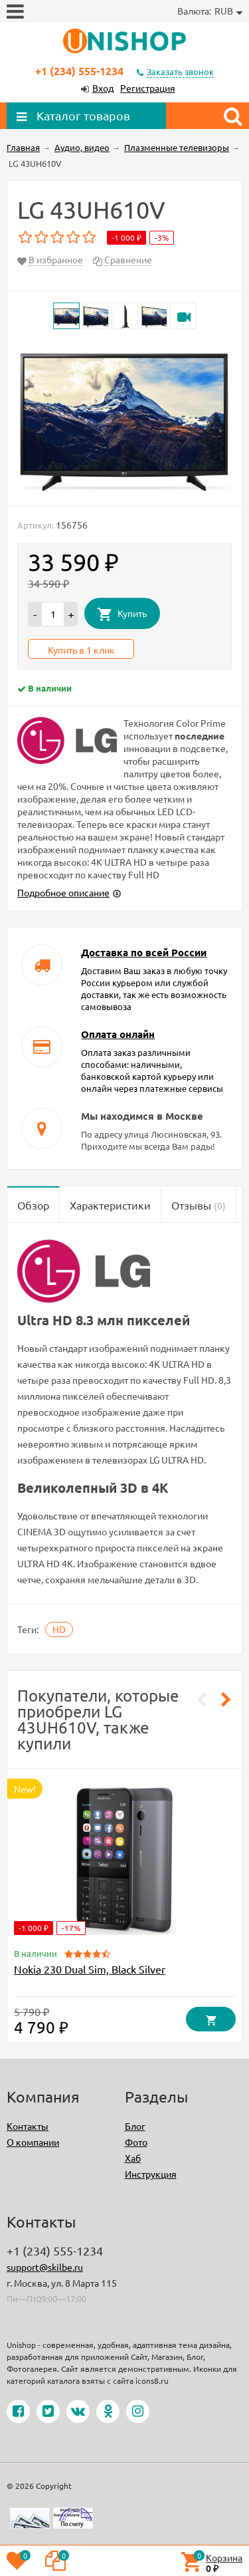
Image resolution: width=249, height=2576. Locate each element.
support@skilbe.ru (45, 2267)
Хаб (133, 2158)
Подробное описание (63, 892)
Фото (136, 2142)
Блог (135, 2126)
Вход (103, 88)
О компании (33, 2142)
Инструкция (151, 2174)
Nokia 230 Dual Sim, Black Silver (89, 1969)
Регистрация (147, 88)
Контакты (27, 2126)
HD (59, 1629)
